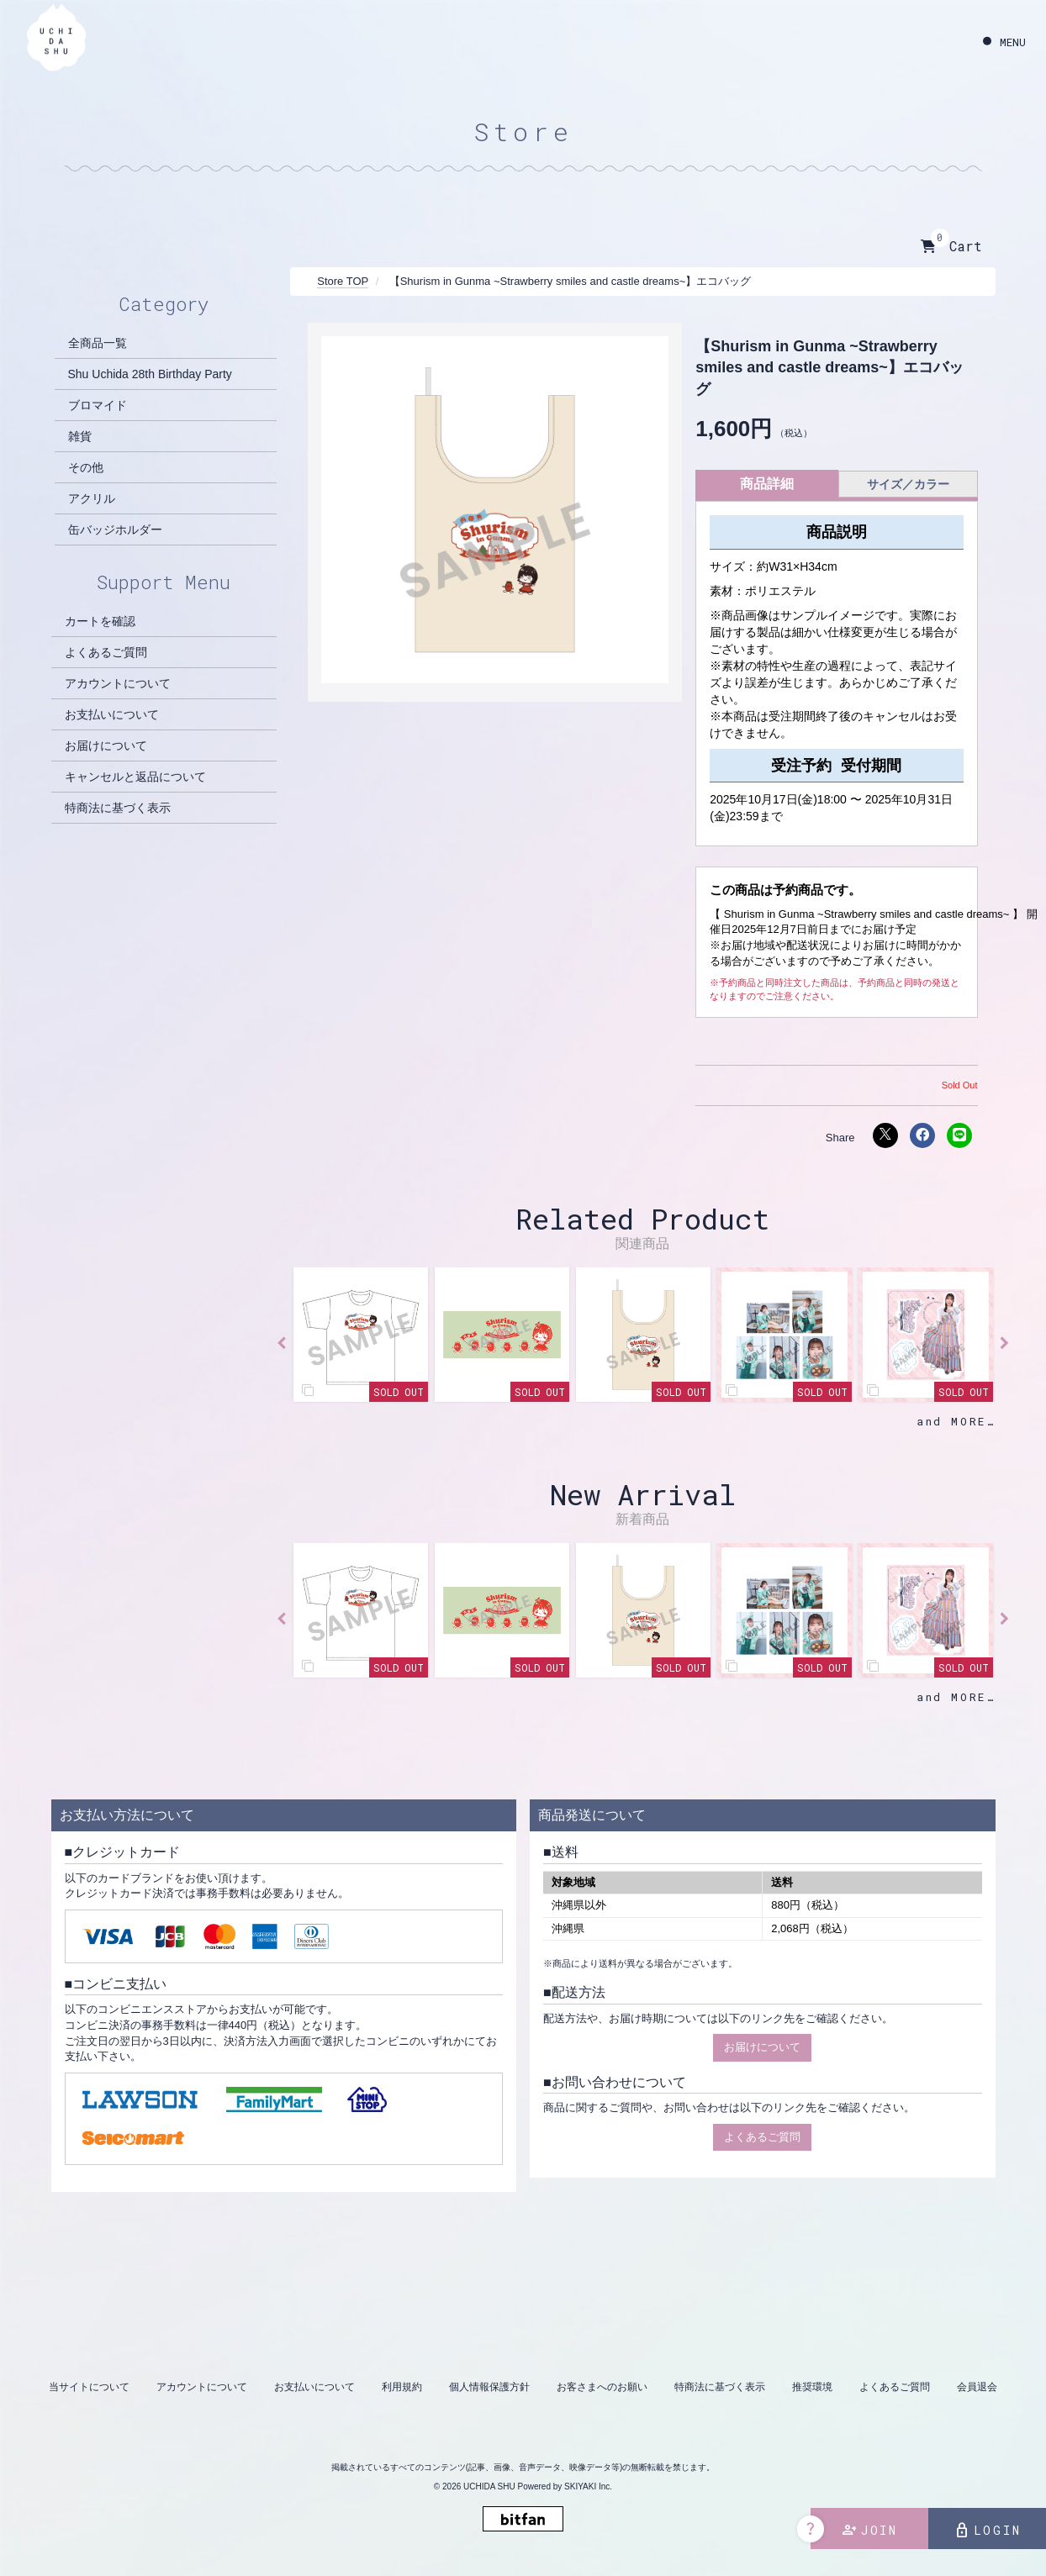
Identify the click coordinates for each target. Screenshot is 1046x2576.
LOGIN (988, 2531)
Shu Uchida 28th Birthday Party (150, 374)
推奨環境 (812, 2387)
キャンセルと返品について (135, 776)
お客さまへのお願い (602, 2387)
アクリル (91, 498)
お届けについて (106, 745)
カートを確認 (100, 621)
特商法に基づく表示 (118, 807)
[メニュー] (1004, 42)
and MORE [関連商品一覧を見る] (951, 1421)
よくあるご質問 (106, 652)
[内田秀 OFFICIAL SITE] (56, 39)
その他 (85, 467)
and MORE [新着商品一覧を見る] (951, 1696)
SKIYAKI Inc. (588, 2486)
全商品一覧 (97, 343)
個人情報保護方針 (489, 2387)
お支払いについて (112, 714)
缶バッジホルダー (115, 529)
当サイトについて (89, 2387)
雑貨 (80, 436)
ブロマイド (97, 405)
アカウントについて (118, 683)
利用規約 (402, 2387)
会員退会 (977, 2387)
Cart (951, 246)
